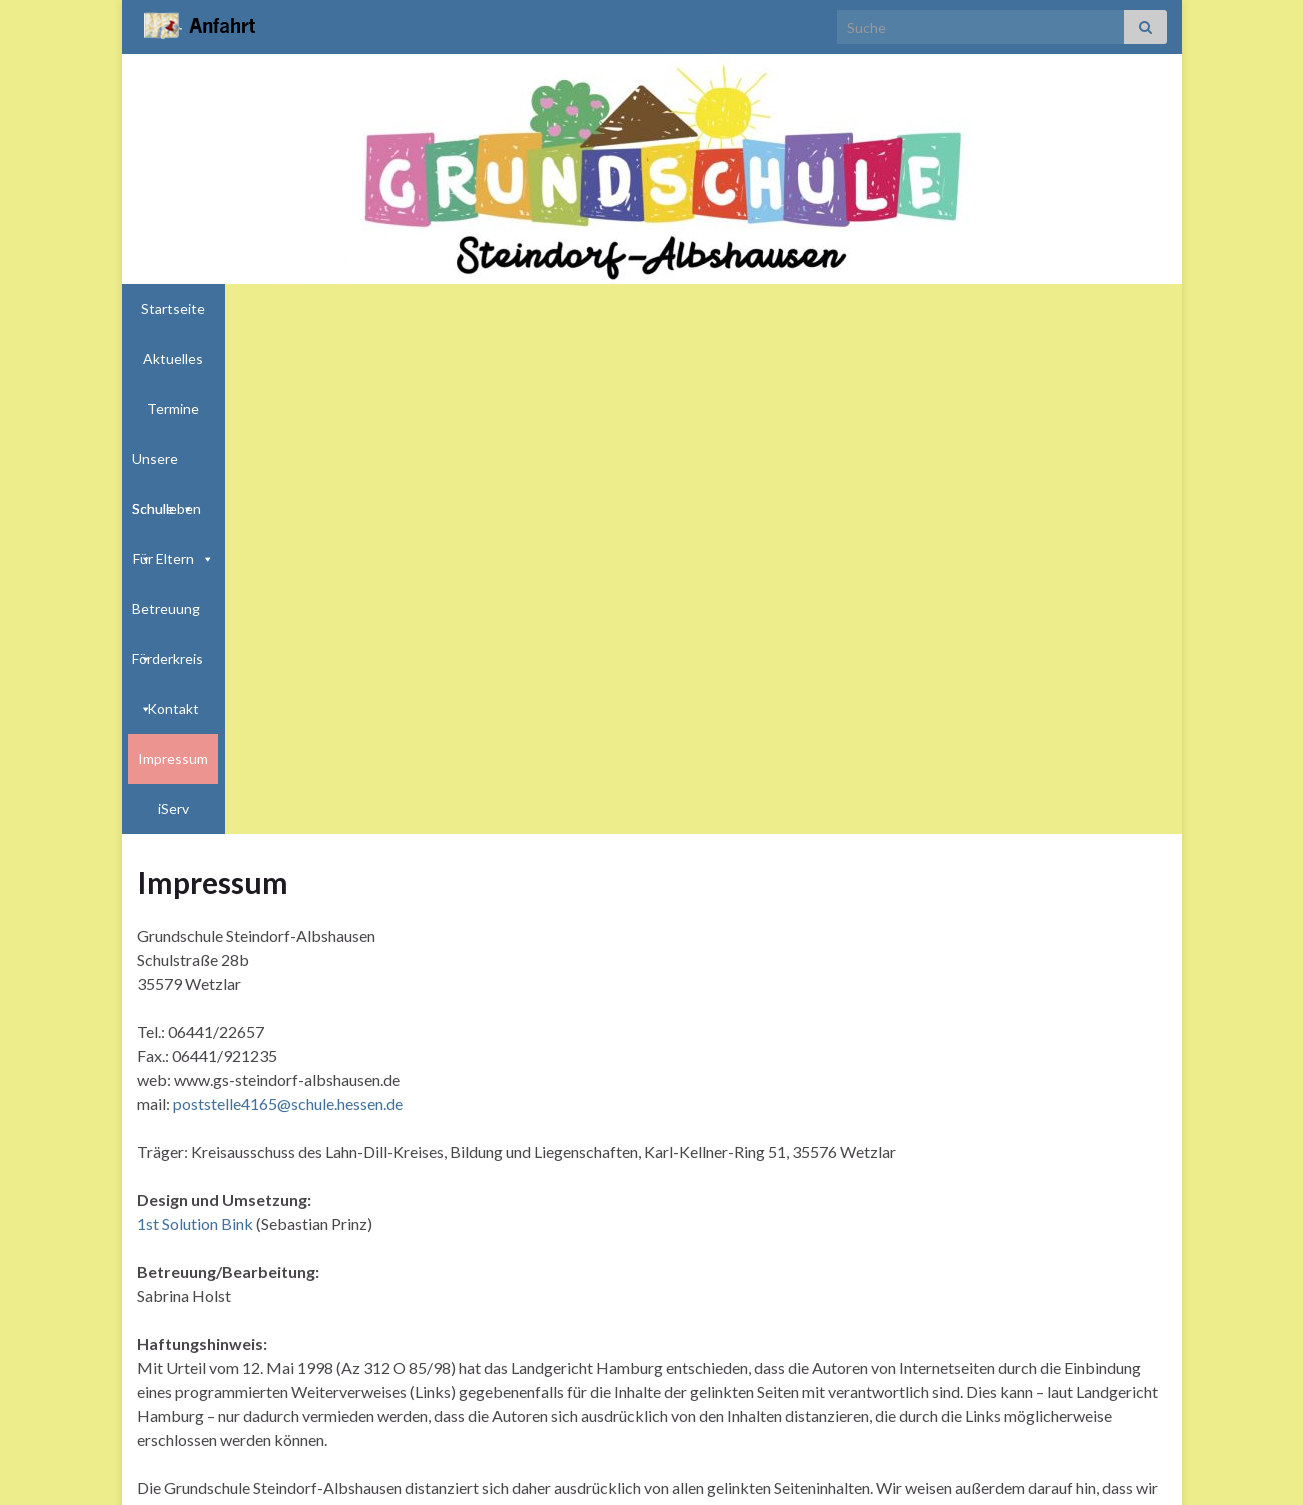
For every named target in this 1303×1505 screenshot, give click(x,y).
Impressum (1060, 308)
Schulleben (568, 308)
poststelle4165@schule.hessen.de (288, 603)
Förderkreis (887, 308)
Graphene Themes (297, 1480)
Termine (347, 308)
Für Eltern (673, 308)
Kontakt (979, 308)
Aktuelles (271, 308)
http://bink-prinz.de (348, 1462)
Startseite (189, 308)
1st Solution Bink (196, 723)
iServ (1130, 308)
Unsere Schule (448, 308)
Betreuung (778, 308)
